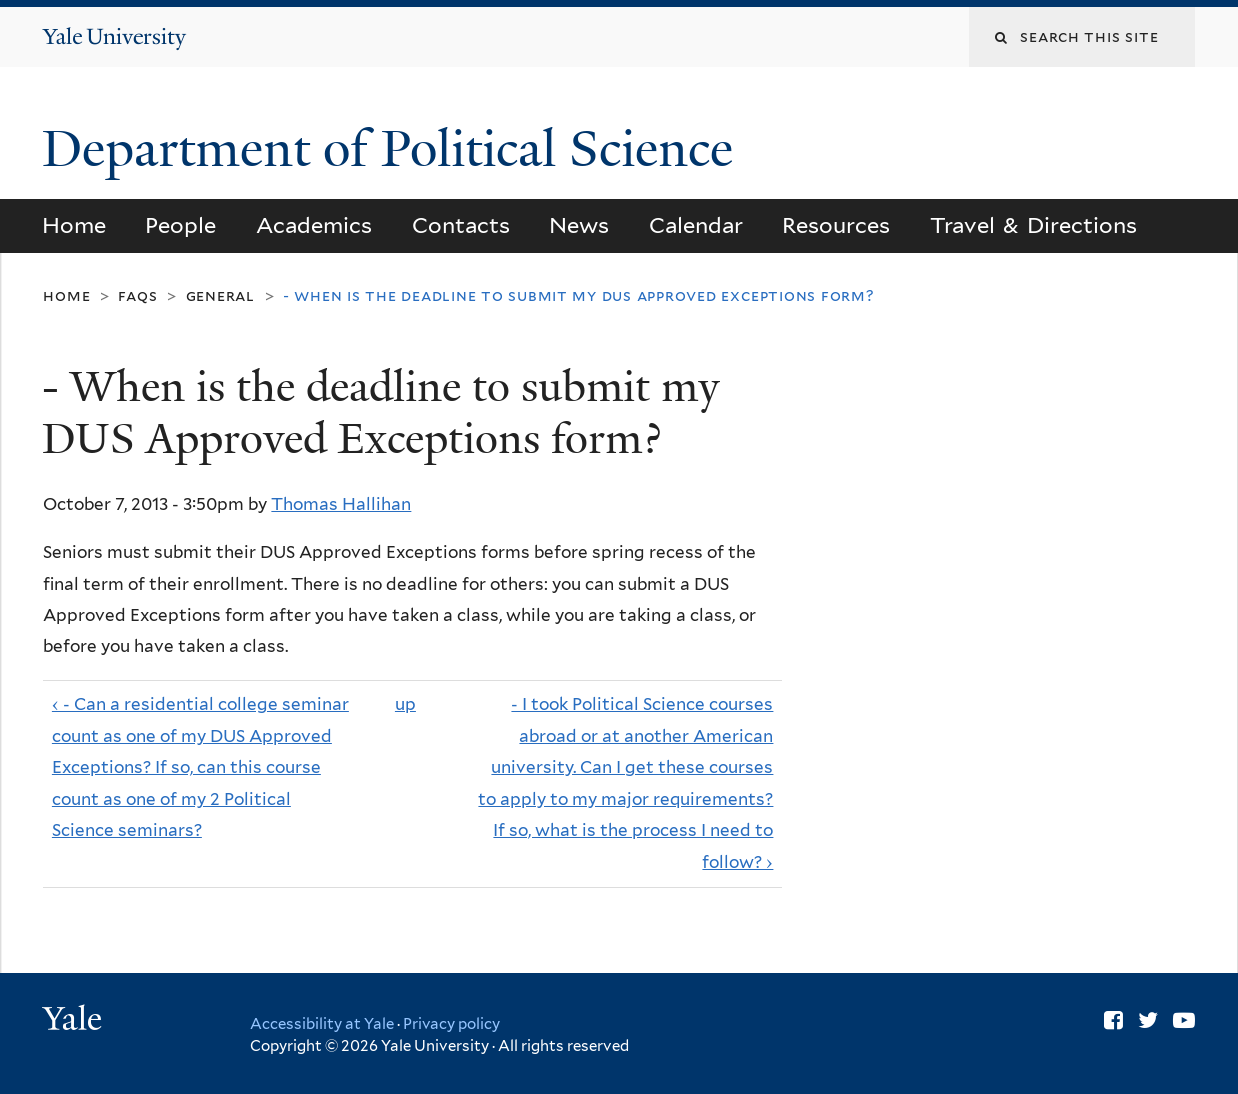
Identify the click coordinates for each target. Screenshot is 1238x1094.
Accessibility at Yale (322, 1024)
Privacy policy (451, 1024)
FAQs (137, 295)
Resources (836, 225)
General (221, 295)
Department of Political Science (394, 149)
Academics (314, 225)
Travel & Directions (1033, 225)
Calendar (696, 225)
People (180, 225)
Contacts (461, 225)
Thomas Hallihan (341, 504)
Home (74, 225)
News (579, 225)
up (405, 704)
